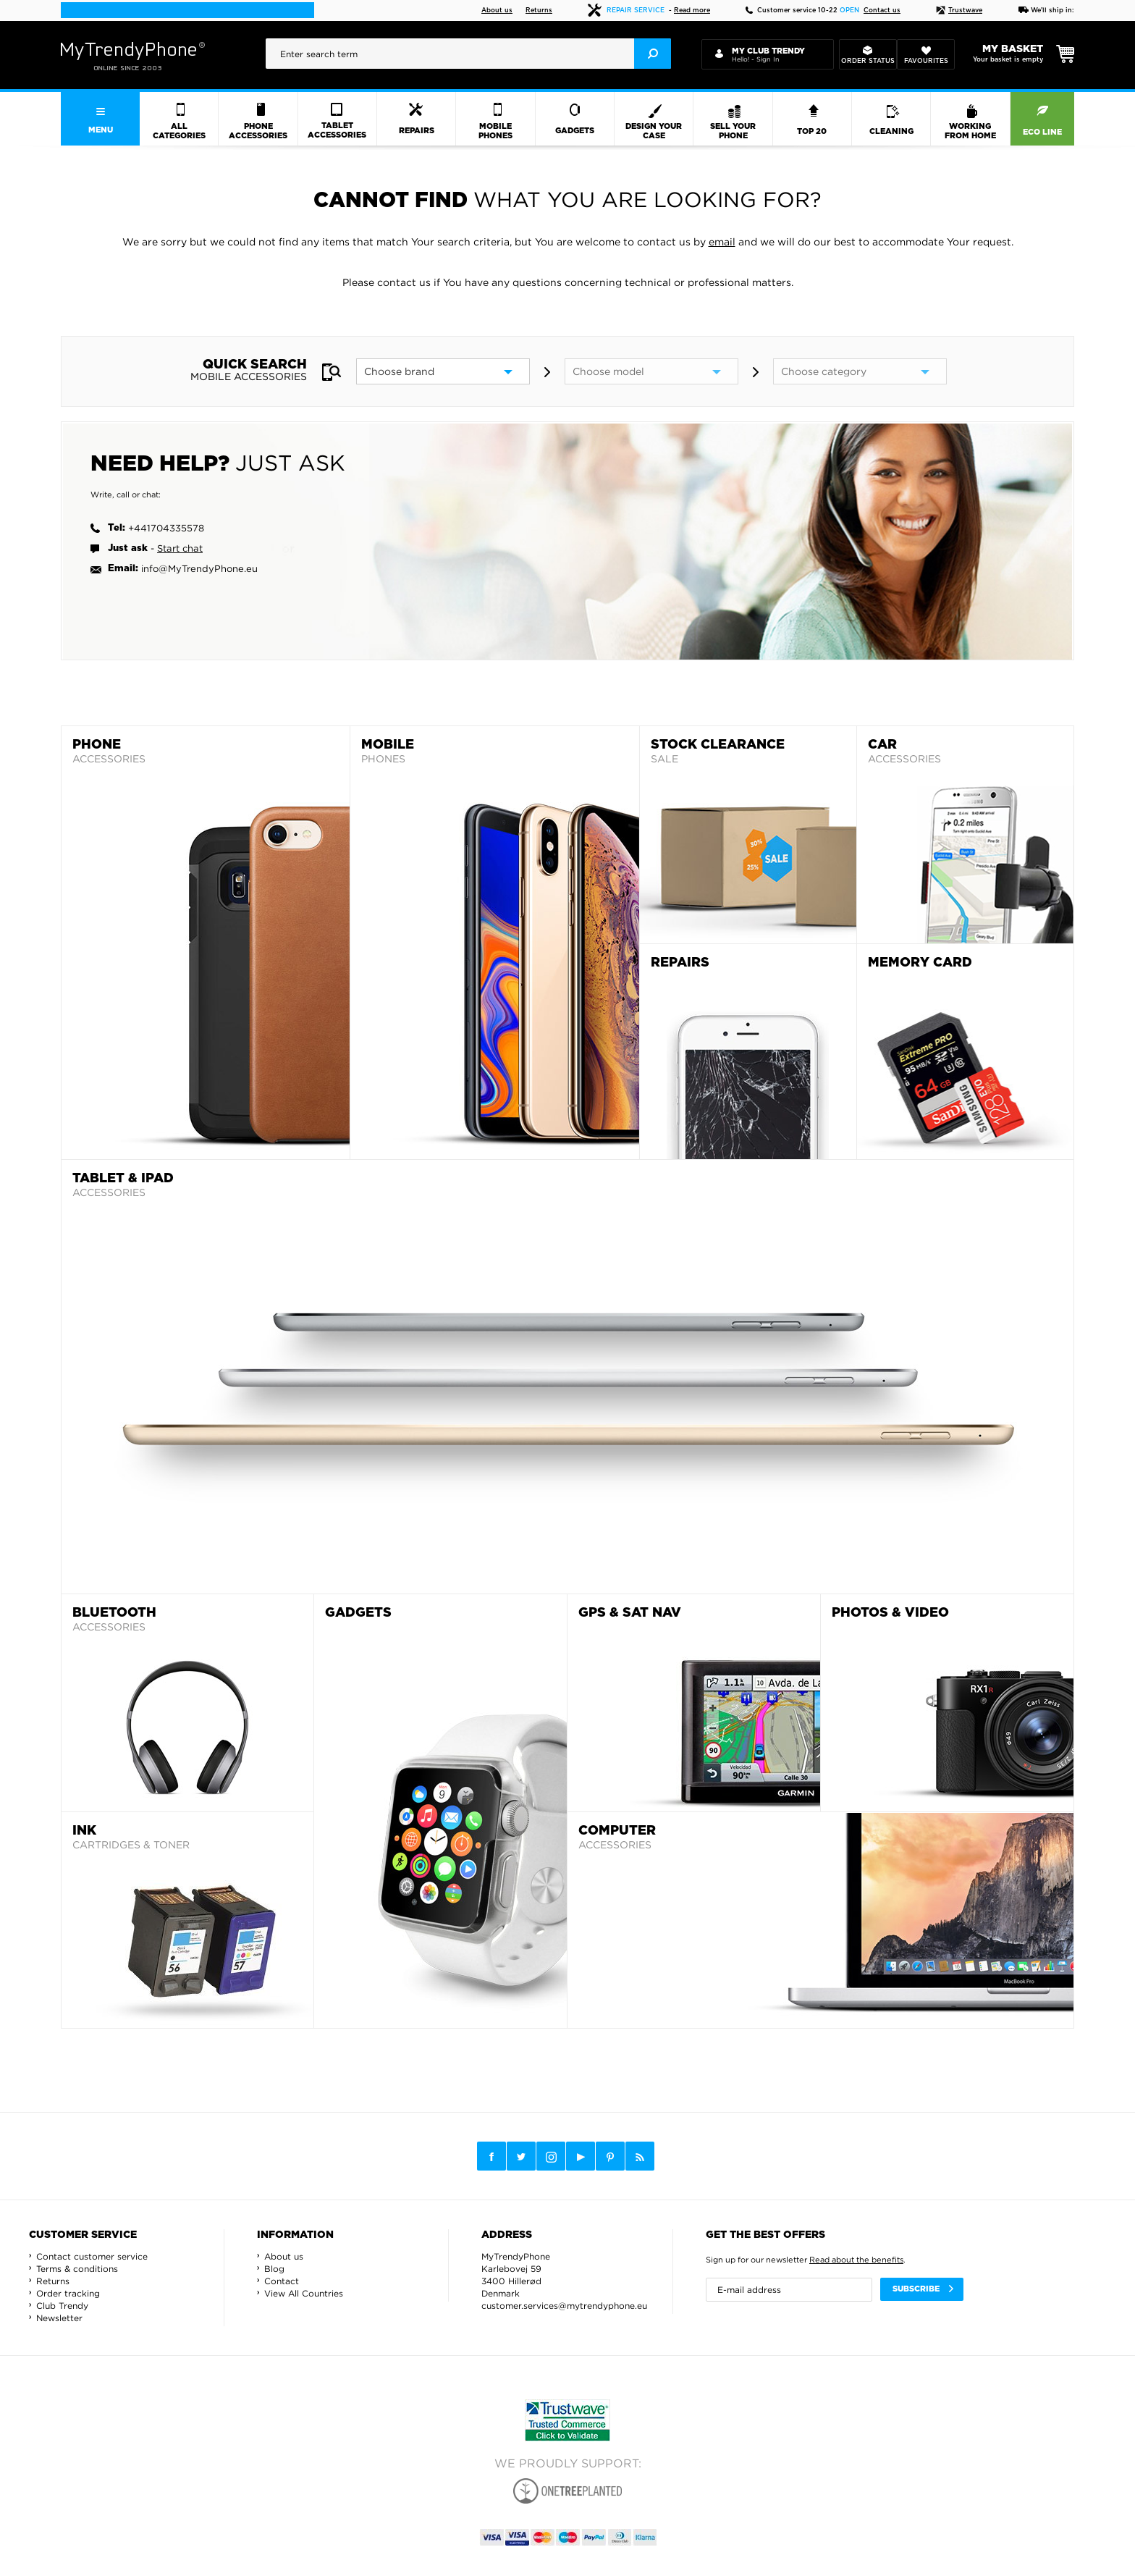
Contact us (882, 10)
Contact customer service (92, 2256)
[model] (651, 371)
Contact (281, 2281)
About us (496, 10)
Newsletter (59, 2318)
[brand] (443, 371)
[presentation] (468, 53)
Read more (692, 10)
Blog (274, 2268)
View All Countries (303, 2293)
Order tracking (68, 2293)
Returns (539, 10)
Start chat (180, 548)
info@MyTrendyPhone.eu (199, 568)
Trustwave (959, 10)
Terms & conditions (77, 2268)
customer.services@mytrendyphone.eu (564, 2305)
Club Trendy (62, 2305)
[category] (860, 371)
